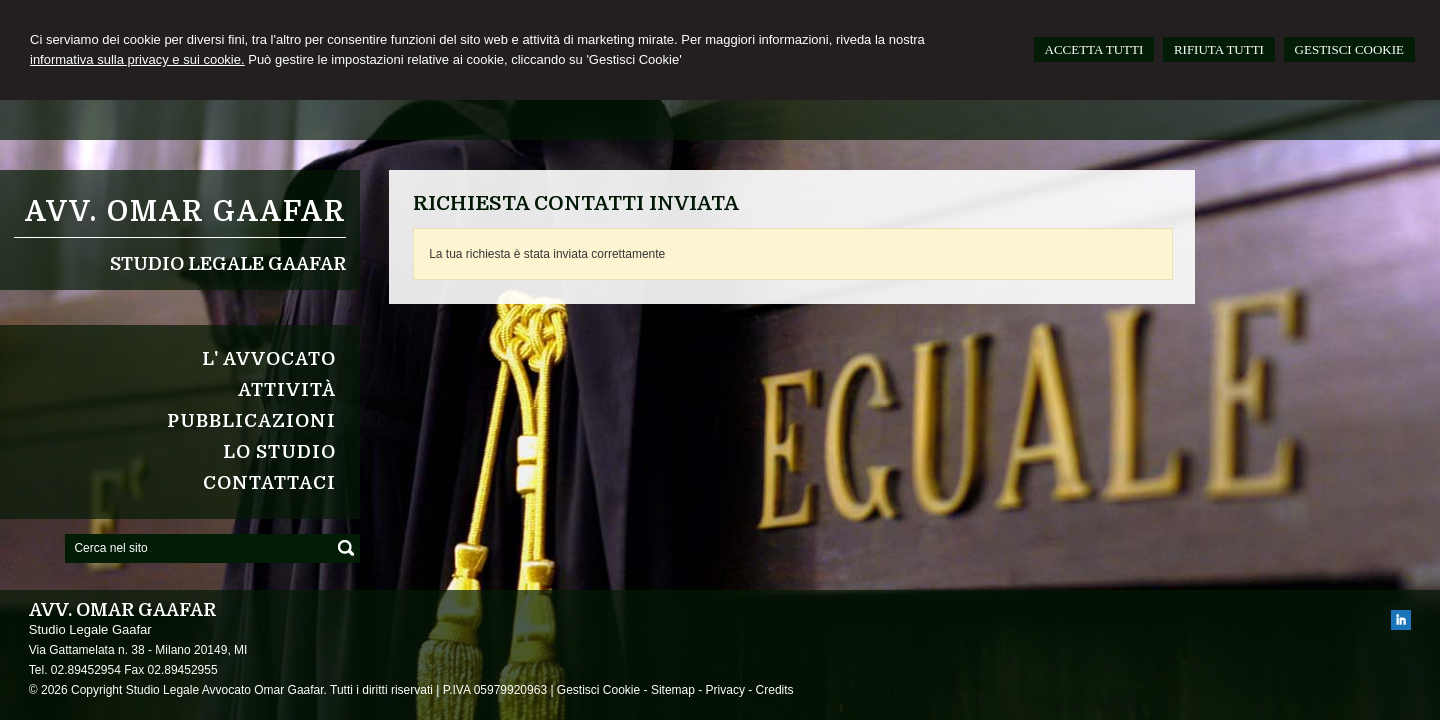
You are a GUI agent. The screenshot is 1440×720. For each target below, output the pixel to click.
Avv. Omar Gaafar (185, 212)
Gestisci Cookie (598, 690)
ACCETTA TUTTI (1094, 49)
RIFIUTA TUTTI (1219, 49)
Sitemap (673, 690)
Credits (775, 690)
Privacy (725, 690)
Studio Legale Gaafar (228, 264)
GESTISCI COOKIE (1349, 49)
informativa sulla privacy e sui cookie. (137, 59)
